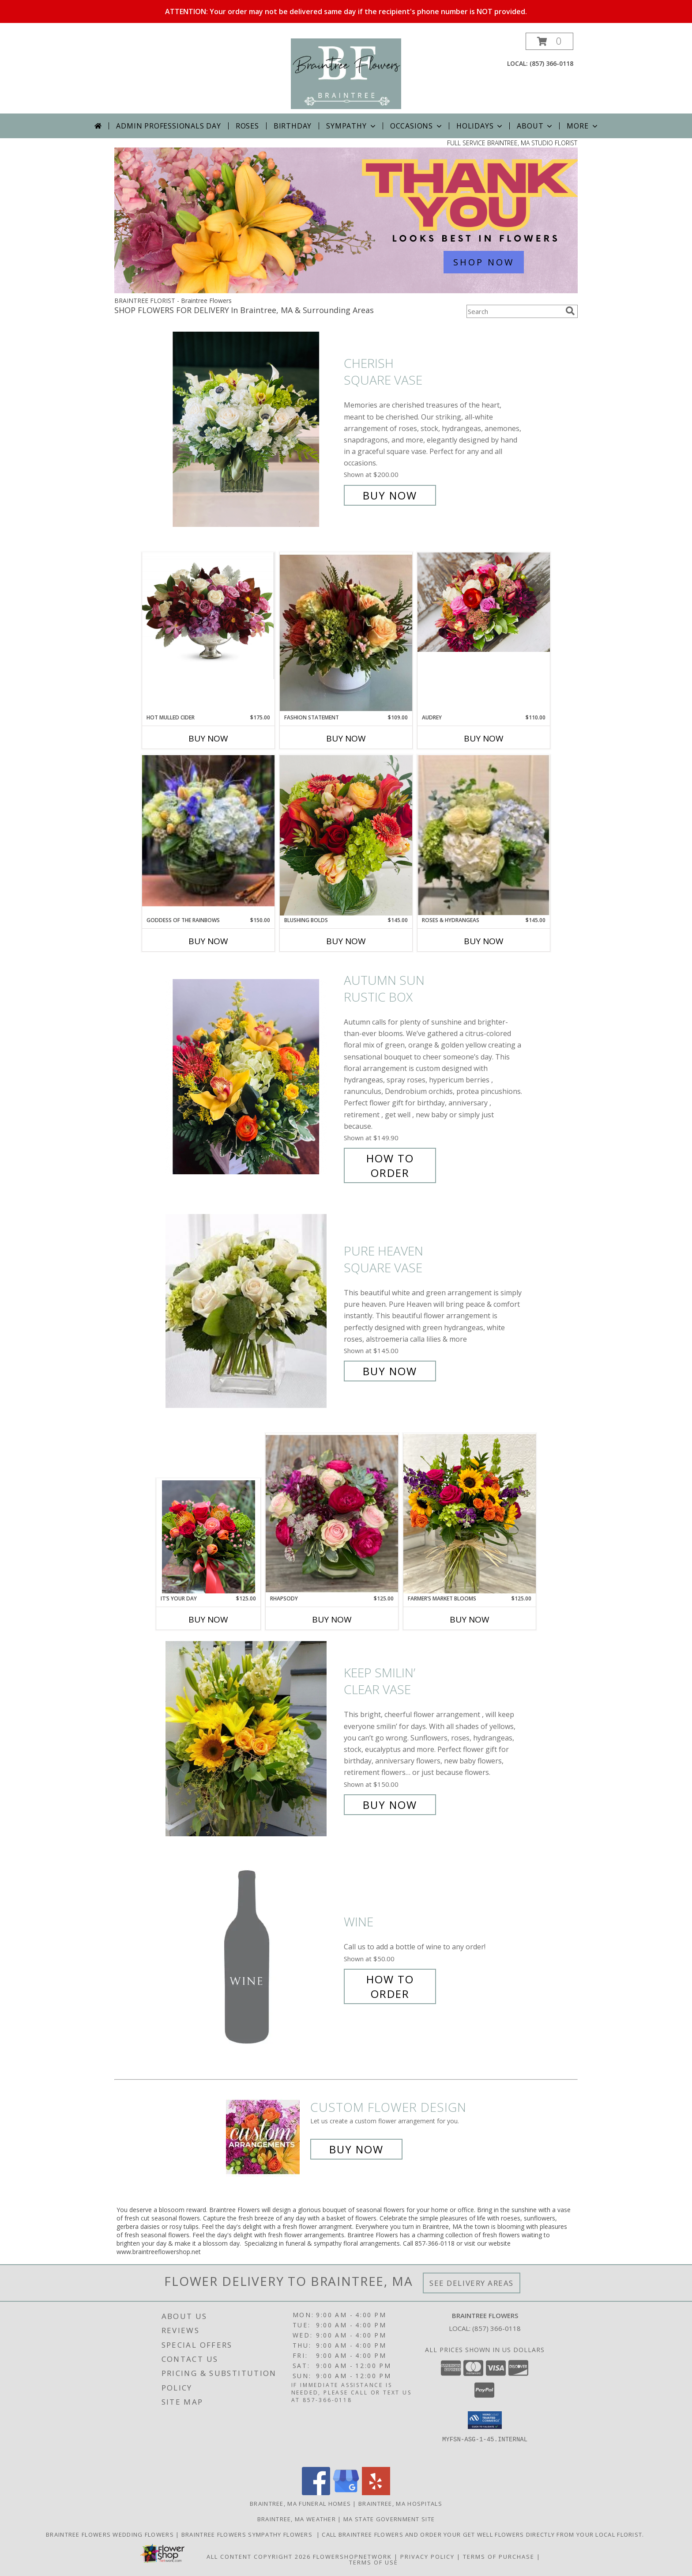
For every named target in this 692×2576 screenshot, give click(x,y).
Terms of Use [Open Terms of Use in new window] (373, 2562)
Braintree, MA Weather (296, 2519)
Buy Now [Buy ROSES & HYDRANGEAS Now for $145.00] (484, 941)
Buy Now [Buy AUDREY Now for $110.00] (484, 738)
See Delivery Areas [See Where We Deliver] (471, 2283)
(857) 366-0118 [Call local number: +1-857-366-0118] (551, 63)
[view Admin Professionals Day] (346, 291)
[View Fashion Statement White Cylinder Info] (346, 632)
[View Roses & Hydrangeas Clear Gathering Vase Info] (483, 835)
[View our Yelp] (376, 2493)
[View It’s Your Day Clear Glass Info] (208, 1536)
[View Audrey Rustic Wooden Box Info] (483, 602)
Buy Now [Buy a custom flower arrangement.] (356, 2149)
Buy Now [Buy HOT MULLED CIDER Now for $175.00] (208, 738)
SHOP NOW (483, 262)
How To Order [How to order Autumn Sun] (390, 1165)
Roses (247, 126)
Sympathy (351, 126)
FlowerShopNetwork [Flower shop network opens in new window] (352, 2557)
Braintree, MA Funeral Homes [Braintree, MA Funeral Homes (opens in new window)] (300, 2504)
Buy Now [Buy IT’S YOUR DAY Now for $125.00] (208, 1619)
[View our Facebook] (316, 2493)
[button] (549, 41)
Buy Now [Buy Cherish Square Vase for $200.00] (390, 495)
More (583, 126)
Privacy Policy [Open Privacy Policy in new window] (427, 2557)
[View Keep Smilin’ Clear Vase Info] (252, 1739)
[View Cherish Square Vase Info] (252, 429)
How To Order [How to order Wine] (390, 1986)
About (535, 126)
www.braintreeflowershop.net (159, 2251)
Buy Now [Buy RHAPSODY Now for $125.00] (332, 1619)
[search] (570, 311)
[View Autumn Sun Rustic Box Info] (252, 1076)
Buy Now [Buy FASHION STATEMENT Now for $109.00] (346, 738)
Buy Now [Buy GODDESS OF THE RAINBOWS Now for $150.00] (208, 941)
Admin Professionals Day (168, 126)
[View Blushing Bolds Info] (346, 835)
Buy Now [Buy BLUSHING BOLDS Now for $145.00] (346, 941)
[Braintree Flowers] (346, 73)
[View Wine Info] (252, 1958)
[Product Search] (514, 311)
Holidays (480, 126)
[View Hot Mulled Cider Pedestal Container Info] (208, 615)
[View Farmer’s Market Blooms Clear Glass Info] (469, 1514)
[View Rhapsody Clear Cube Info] (332, 1514)
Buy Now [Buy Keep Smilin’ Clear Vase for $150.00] (390, 1804)
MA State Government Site (389, 2519)
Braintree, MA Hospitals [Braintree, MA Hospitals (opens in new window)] (400, 2504)
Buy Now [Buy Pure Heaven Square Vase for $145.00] (390, 1371)
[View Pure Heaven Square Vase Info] (252, 1311)
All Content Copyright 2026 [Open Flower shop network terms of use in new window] (259, 2557)
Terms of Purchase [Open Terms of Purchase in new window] (498, 2557)
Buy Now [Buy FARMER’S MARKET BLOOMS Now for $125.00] (469, 1619)
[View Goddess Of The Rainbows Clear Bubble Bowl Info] (208, 835)
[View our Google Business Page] (346, 2493)
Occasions (417, 126)
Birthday (293, 126)
